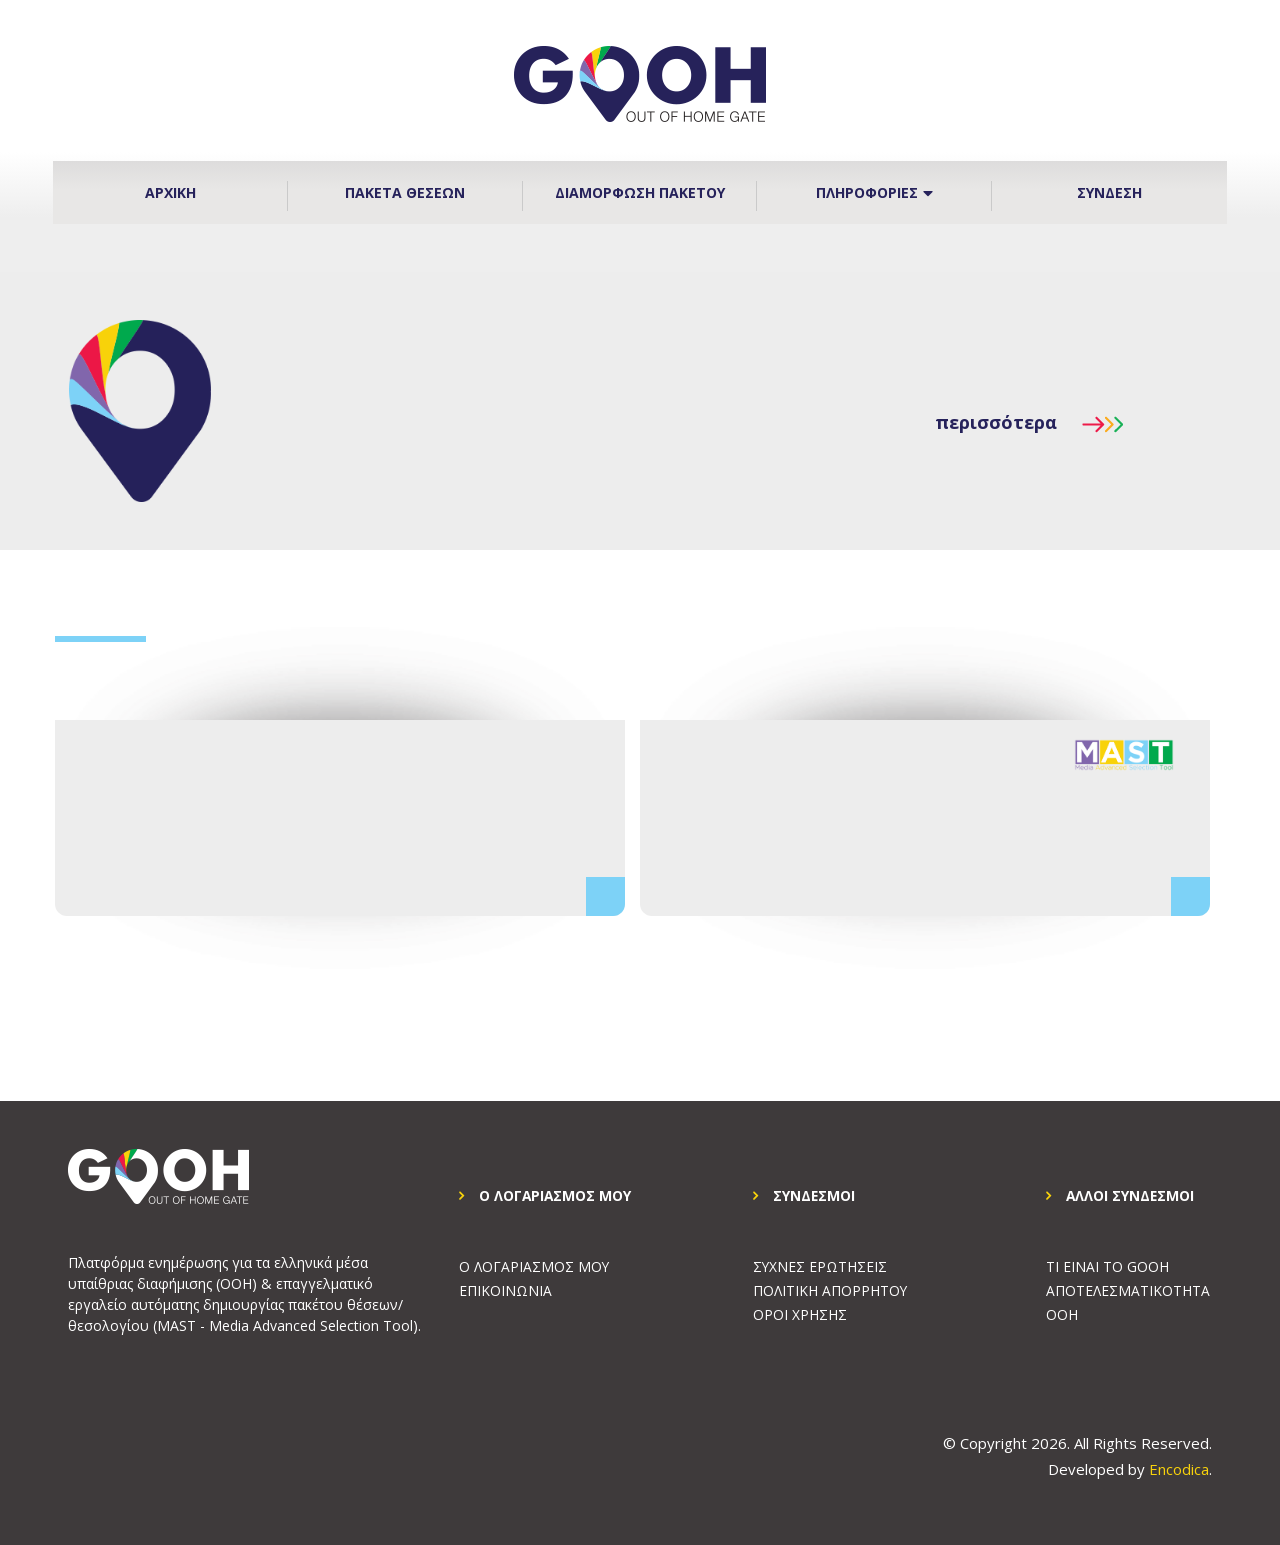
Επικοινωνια (505, 1291)
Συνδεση (1109, 192)
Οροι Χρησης (800, 1315)
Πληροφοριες (874, 192)
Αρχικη (170, 192)
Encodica (1179, 1469)
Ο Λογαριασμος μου (534, 1267)
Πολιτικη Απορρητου (830, 1291)
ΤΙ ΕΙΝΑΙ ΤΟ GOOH (1107, 1267)
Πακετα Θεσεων (405, 192)
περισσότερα (1029, 422)
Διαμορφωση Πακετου (640, 192)
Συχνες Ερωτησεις (820, 1267)
